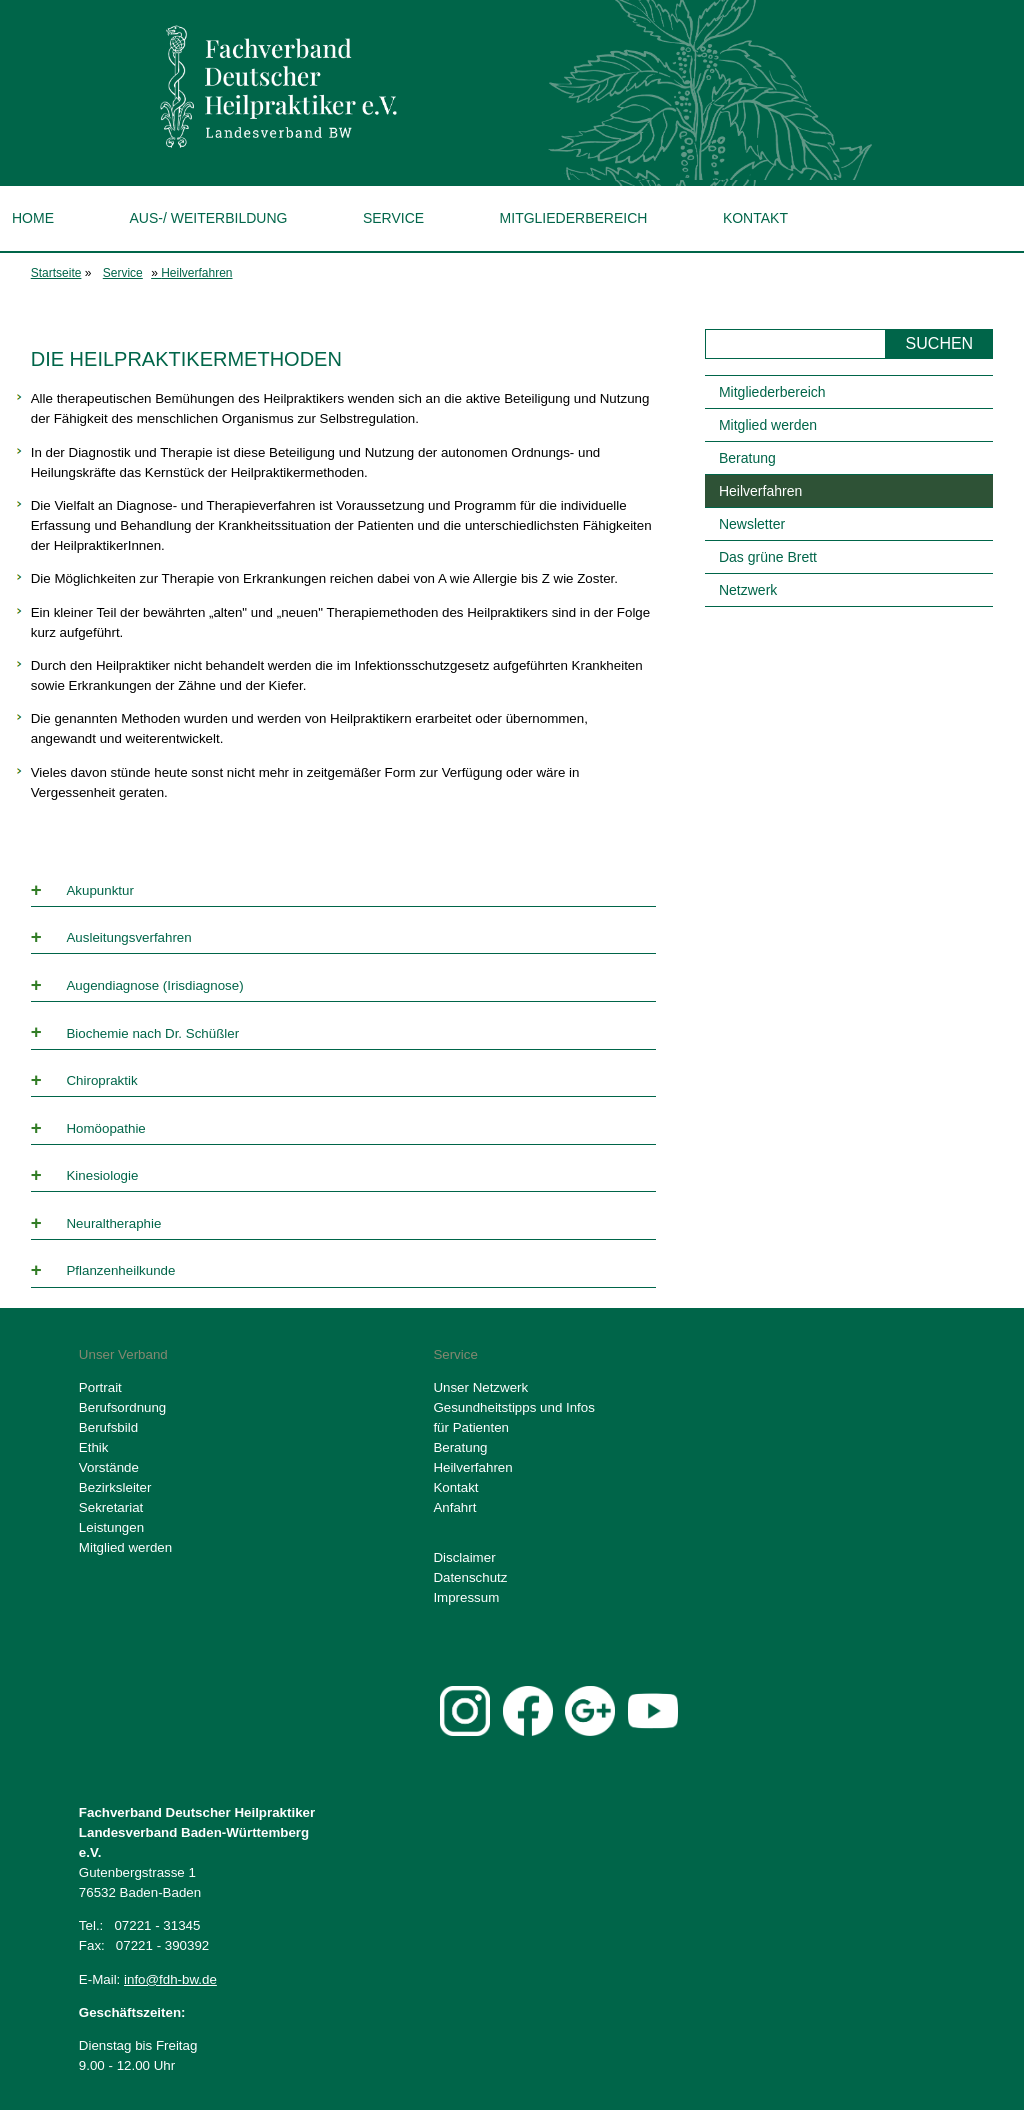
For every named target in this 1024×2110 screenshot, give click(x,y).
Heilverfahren (196, 273)
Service (393, 218)
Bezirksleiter (115, 1487)
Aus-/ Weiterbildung (208, 218)
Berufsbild (108, 1427)
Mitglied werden (768, 425)
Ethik (94, 1447)
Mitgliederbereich (574, 218)
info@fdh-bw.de (170, 1979)
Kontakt (755, 218)
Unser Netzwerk (480, 1387)
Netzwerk (748, 590)
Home (33, 218)
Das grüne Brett (768, 557)
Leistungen (111, 1527)
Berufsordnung (122, 1407)
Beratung (747, 458)
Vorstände (109, 1467)
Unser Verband (123, 1354)
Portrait (100, 1387)
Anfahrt (454, 1507)
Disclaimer (464, 1557)
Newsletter (752, 524)
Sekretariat (111, 1507)
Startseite (56, 273)
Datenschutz (470, 1577)
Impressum (466, 1597)
